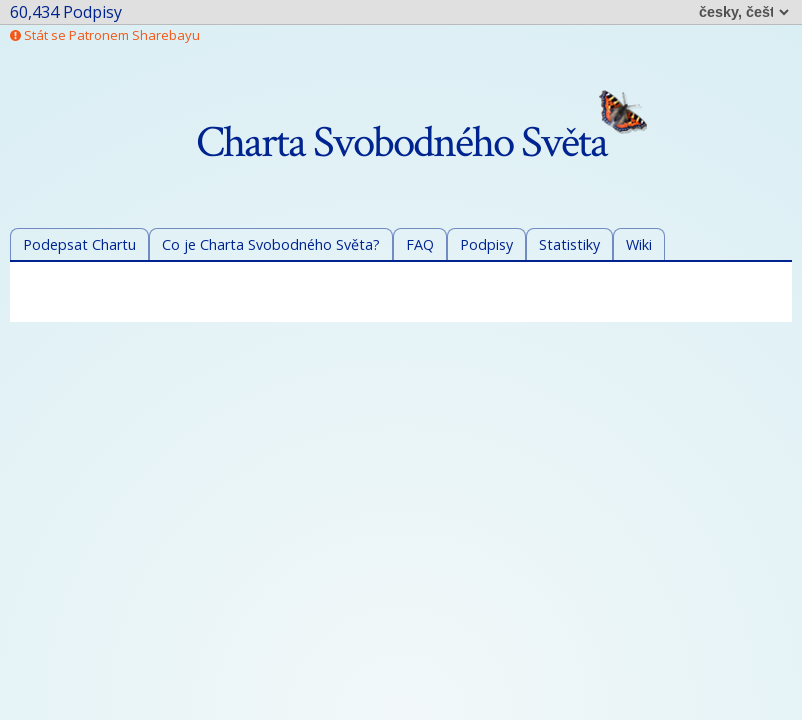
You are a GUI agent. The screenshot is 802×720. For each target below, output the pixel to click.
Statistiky (569, 244)
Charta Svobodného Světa (421, 142)
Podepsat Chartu (79, 244)
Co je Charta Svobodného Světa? (271, 244)
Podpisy (486, 244)
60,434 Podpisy (66, 12)
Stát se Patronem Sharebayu (105, 35)
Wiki (639, 244)
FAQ (420, 244)
